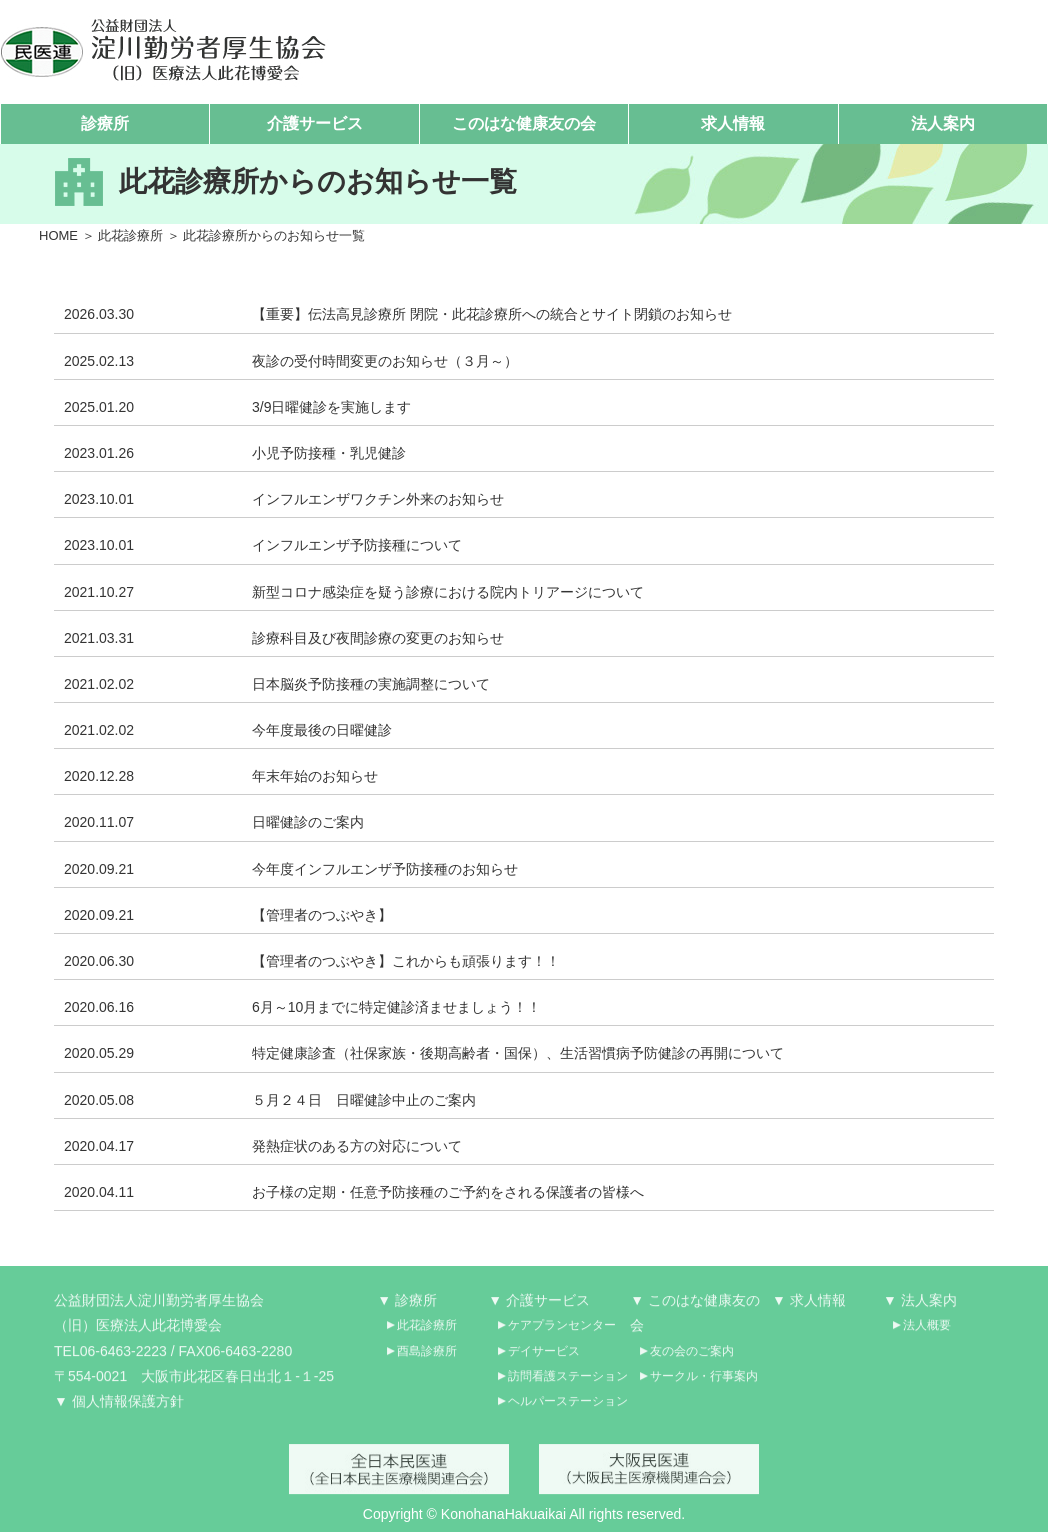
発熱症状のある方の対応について (357, 1146)
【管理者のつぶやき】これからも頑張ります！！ (406, 962)
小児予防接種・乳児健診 (329, 453)
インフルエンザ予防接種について (357, 546)
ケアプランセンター (562, 1333)
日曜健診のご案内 (308, 823)
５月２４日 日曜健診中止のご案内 (364, 1100)
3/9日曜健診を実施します (331, 407)
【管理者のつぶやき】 (322, 915)
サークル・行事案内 (704, 1383)
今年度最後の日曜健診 (322, 731)
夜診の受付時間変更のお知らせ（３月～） (385, 361)
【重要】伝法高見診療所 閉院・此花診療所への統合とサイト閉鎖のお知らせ (492, 315)
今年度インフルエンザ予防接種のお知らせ (385, 869)
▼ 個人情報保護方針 (119, 1409)
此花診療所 (130, 235)
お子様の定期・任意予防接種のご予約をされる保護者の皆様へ (448, 1192)
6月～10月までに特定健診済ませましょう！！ (396, 1008)
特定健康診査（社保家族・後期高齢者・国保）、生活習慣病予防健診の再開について (518, 1054)
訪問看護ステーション (568, 1383)
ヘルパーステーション (568, 1409)
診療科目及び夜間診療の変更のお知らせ (378, 638)
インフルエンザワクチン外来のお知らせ (378, 500)
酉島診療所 (427, 1358)
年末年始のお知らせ (315, 777)
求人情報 (733, 123)
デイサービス (544, 1358)
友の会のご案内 (692, 1358)
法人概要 (927, 1333)
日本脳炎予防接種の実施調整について (371, 684)
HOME (58, 235)
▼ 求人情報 (809, 1308)
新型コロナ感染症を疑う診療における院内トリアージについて (448, 592)
